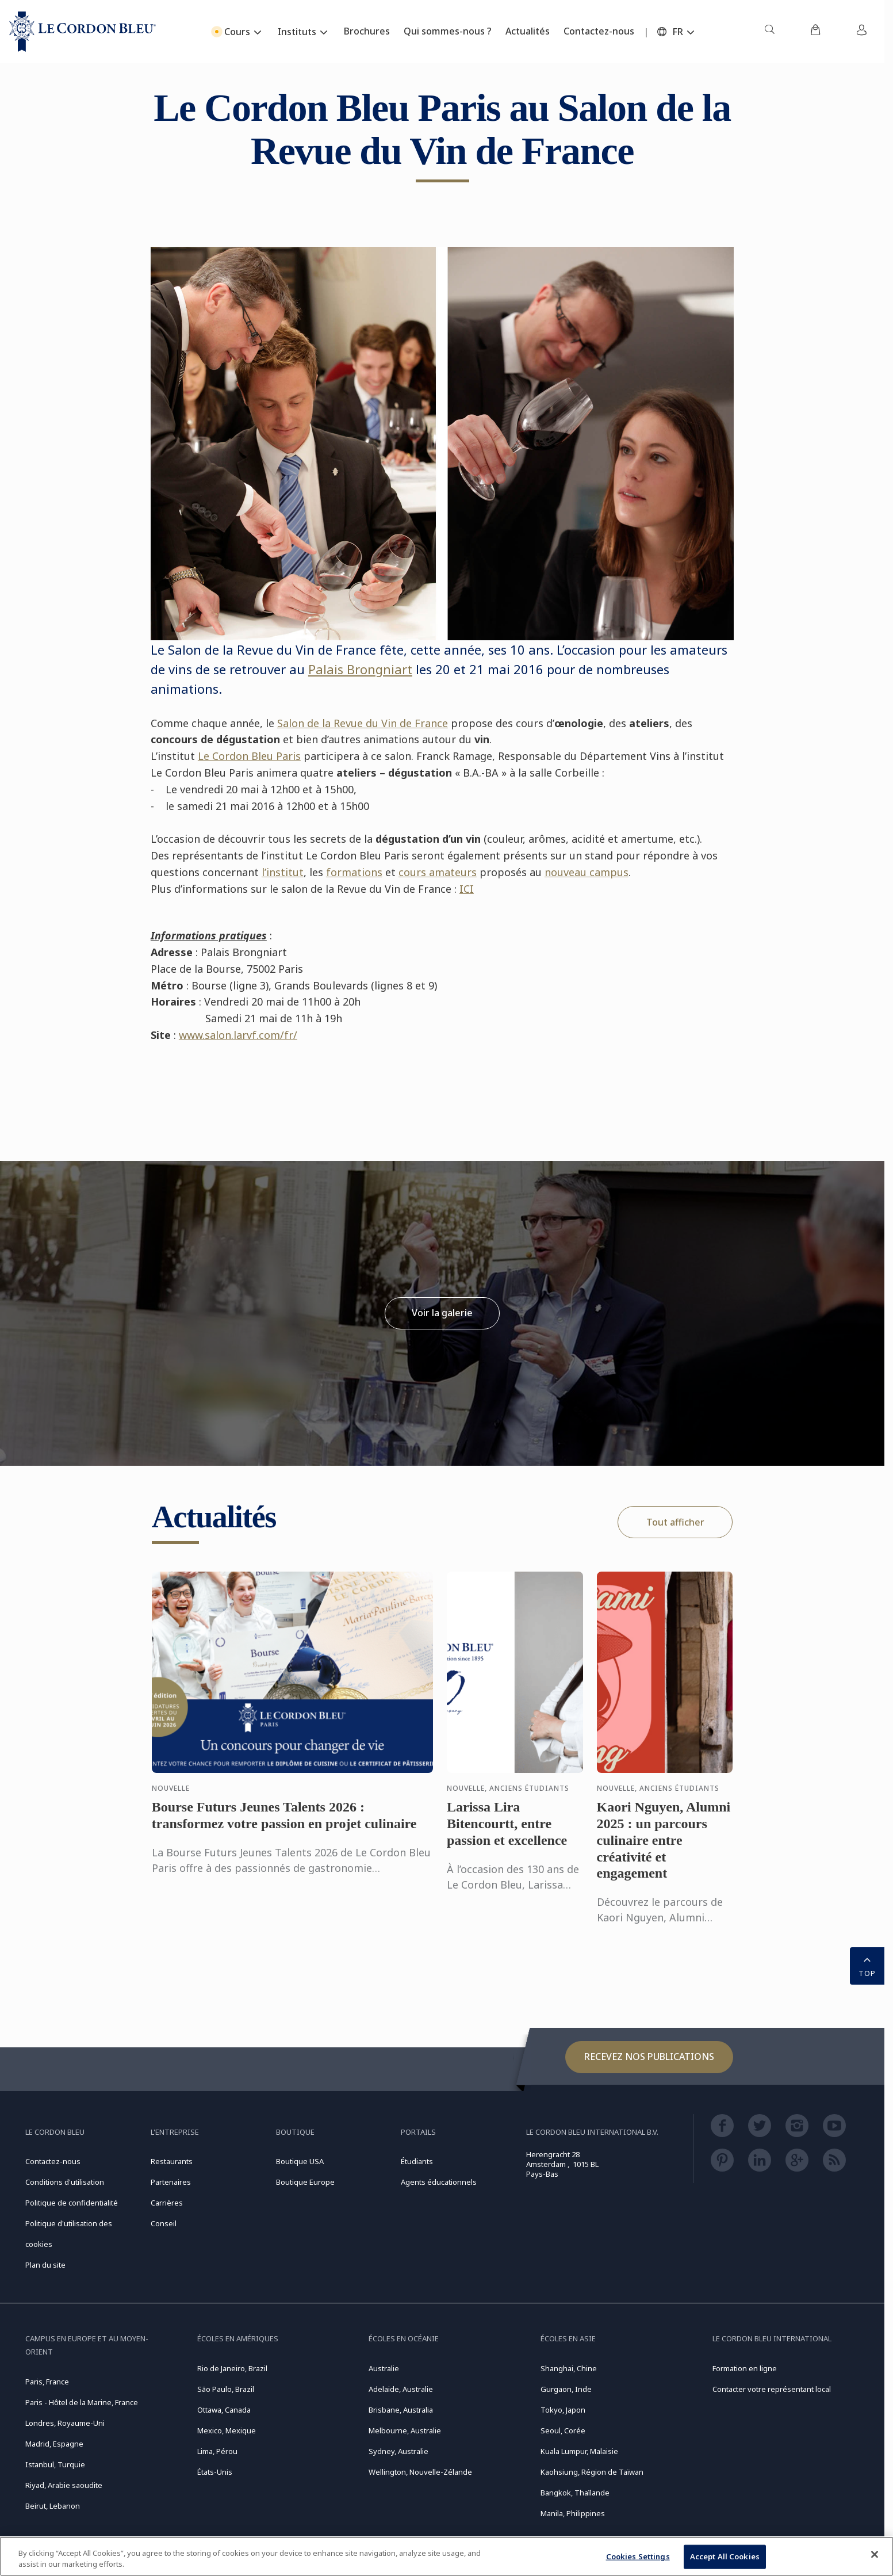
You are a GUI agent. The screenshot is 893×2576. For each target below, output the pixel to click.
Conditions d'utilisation (64, 2182)
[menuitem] (769, 31)
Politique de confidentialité (71, 2202)
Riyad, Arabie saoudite (63, 2485)
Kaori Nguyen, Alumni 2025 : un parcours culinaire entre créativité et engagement (664, 1851)
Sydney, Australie (398, 2451)
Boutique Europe (305, 2182)
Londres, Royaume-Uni (65, 2423)
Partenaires (171, 2182)
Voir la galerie (442, 1312)
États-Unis (214, 2472)
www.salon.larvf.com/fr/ (238, 1035)
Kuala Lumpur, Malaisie (579, 2451)
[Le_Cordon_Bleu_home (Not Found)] (82, 31)
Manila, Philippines (573, 2513)
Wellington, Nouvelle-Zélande (420, 2472)
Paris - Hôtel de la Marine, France (81, 2402)
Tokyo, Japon (563, 2410)
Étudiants (417, 2161)
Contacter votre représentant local (771, 2389)
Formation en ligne (744, 2368)
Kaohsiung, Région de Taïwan (592, 2472)
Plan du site (45, 2265)
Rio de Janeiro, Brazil (232, 2368)
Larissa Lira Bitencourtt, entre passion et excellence (507, 1835)
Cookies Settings (638, 2556)
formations (354, 872)
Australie (384, 2368)
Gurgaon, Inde (566, 2389)
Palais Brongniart (360, 669)
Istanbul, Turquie (55, 2464)
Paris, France (47, 2381)
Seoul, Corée (563, 2430)
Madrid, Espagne (54, 2444)
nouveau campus (586, 872)
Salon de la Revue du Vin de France (362, 723)
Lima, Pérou (217, 2451)
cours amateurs (437, 872)
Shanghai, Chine (569, 2368)
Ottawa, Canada (224, 2410)
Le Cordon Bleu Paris (249, 756)
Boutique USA (300, 2161)
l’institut (283, 872)
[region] (446, 2556)
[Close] (874, 2554)
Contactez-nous (53, 2161)
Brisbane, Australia (401, 2410)
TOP (867, 1965)
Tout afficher (675, 1522)
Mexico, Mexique (226, 2430)
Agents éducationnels (439, 2182)
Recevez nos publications (649, 2056)
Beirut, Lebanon (52, 2506)
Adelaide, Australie (401, 2389)
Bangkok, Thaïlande (575, 2492)
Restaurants (172, 2161)
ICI (466, 889)
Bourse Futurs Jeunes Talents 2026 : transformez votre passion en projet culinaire (284, 1827)
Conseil (164, 2223)
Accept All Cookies (725, 2556)
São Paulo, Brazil (225, 2389)
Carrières (167, 2202)
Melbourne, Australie (405, 2430)
